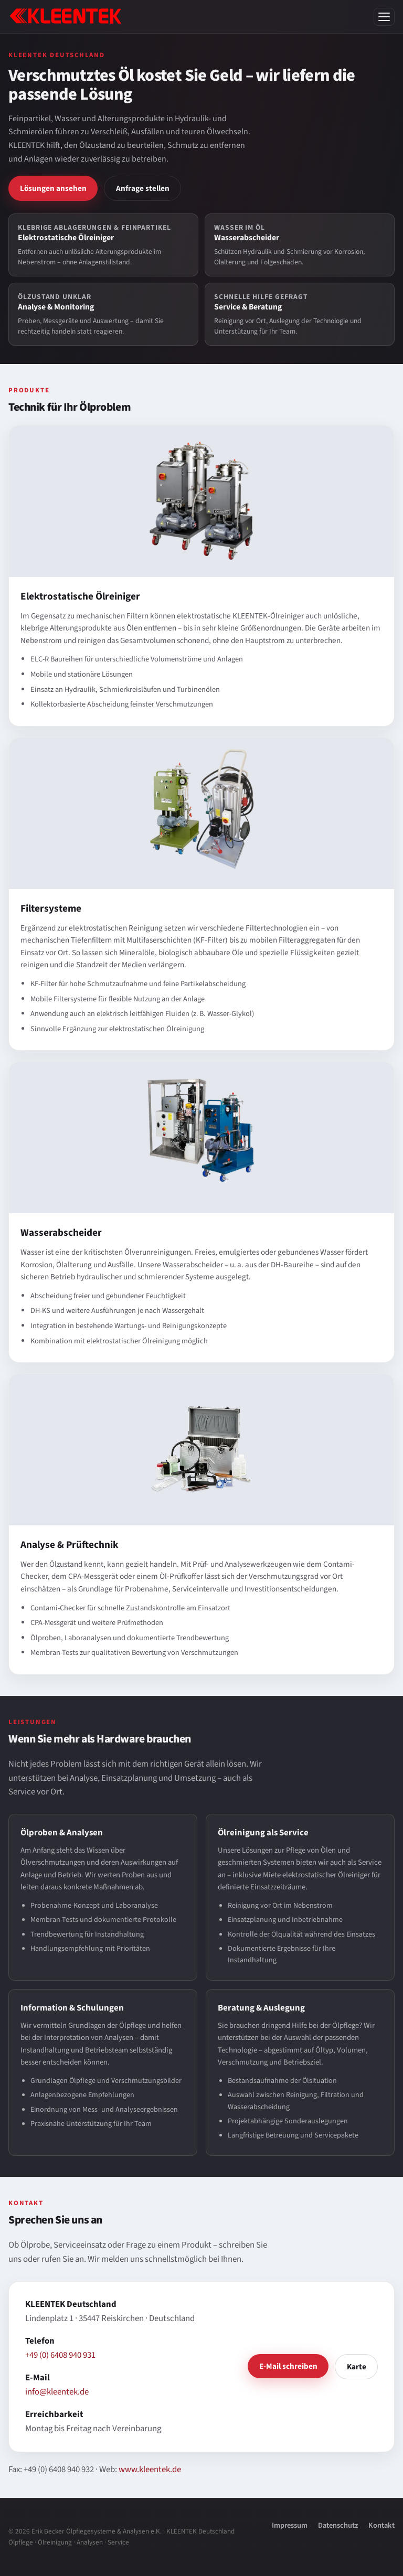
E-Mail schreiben (288, 2366)
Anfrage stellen (142, 188)
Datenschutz (338, 2525)
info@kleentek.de (57, 2392)
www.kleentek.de (150, 2469)
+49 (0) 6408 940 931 (60, 2355)
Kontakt (381, 2525)
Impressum (289, 2525)
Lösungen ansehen (53, 188)
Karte (356, 2366)
